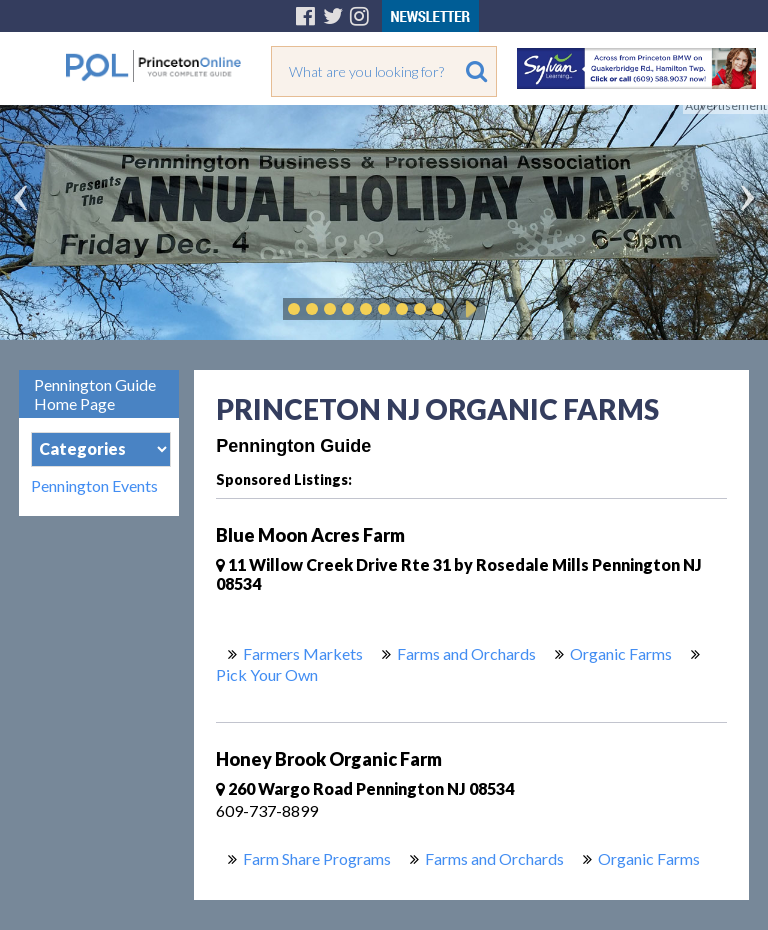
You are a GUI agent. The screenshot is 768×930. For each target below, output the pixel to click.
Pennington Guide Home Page (95, 394)
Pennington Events (94, 486)
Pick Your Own (267, 674)
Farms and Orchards (466, 653)
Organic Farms (621, 653)
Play (468, 309)
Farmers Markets (303, 653)
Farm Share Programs (317, 858)
